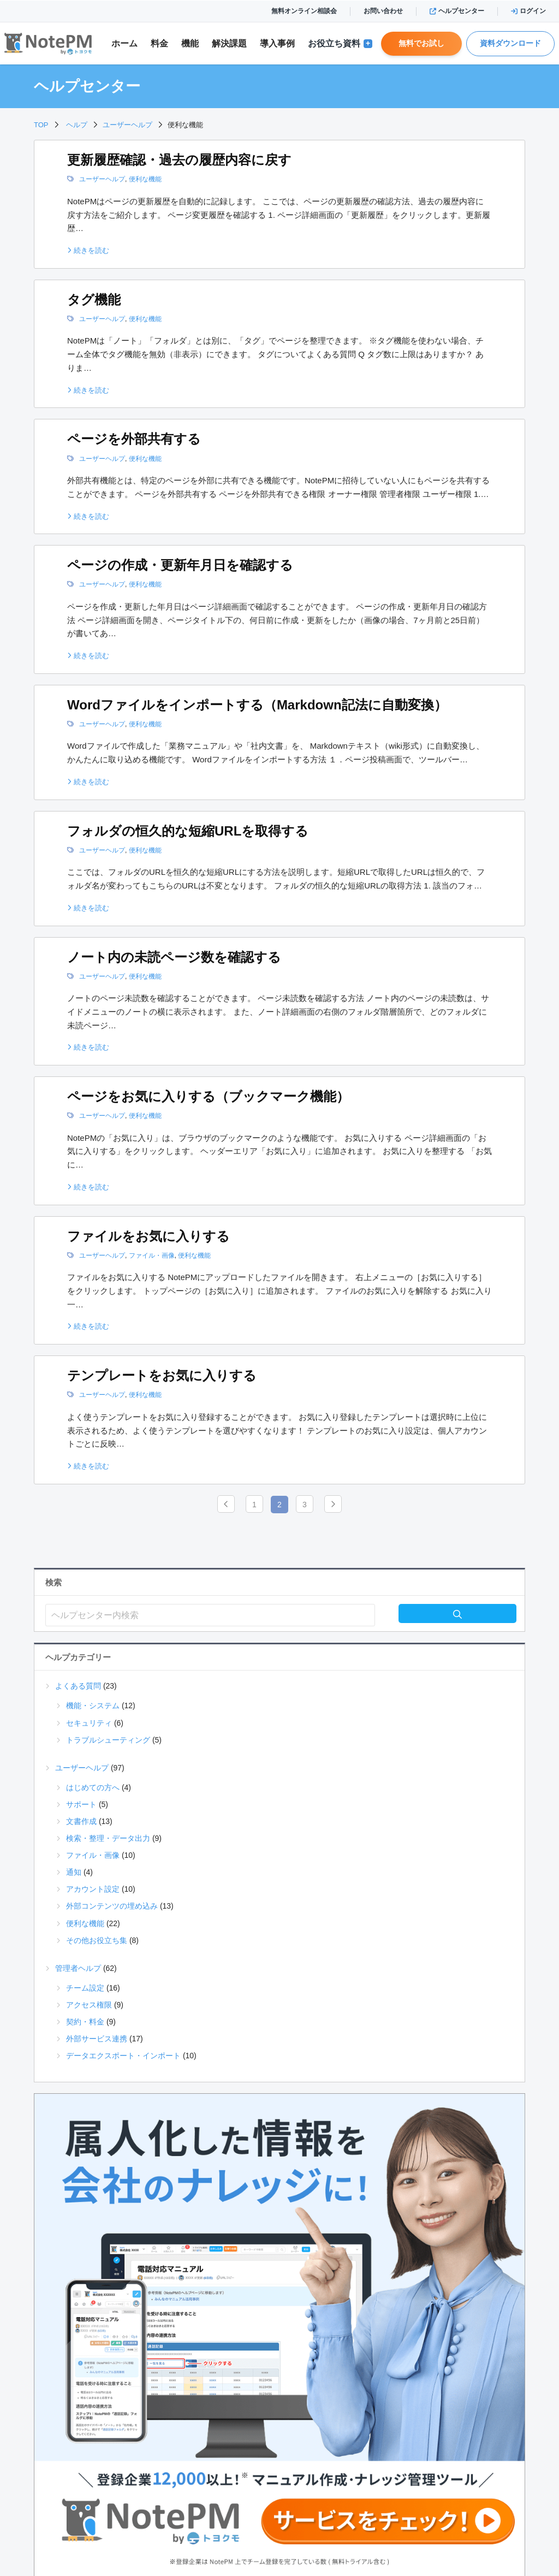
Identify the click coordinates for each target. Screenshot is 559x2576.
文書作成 (81, 1821)
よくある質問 (78, 1685)
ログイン (528, 11)
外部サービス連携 (96, 2038)
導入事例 (277, 43)
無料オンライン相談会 (304, 11)
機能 (190, 43)
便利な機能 (145, 179)
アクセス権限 (89, 2004)
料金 (159, 43)
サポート (81, 1804)
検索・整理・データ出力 (108, 1838)
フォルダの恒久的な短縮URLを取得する (187, 831)
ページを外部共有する (134, 438)
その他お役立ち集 (96, 1940)
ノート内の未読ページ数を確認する (174, 957)
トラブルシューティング (108, 1740)
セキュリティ (89, 1723)
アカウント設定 (93, 1889)
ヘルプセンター (457, 11)
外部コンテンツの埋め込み (112, 1906)
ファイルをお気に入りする (148, 1236)
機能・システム (93, 1705)
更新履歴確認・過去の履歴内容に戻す (179, 159)
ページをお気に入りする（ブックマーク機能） (208, 1096)
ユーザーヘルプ (102, 179)
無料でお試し (421, 43)
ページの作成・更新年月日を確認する (180, 565)
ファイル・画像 (152, 1255)
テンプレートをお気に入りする (162, 1375)
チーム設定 (85, 1987)
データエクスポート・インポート (123, 2055)
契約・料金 (85, 2021)
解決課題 (229, 43)
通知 (73, 1872)
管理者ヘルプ (78, 1968)
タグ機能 (94, 299)
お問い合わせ (383, 11)
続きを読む (88, 250)
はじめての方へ (93, 1787)
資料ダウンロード (510, 43)
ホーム (124, 43)
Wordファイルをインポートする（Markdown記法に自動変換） (257, 704)
